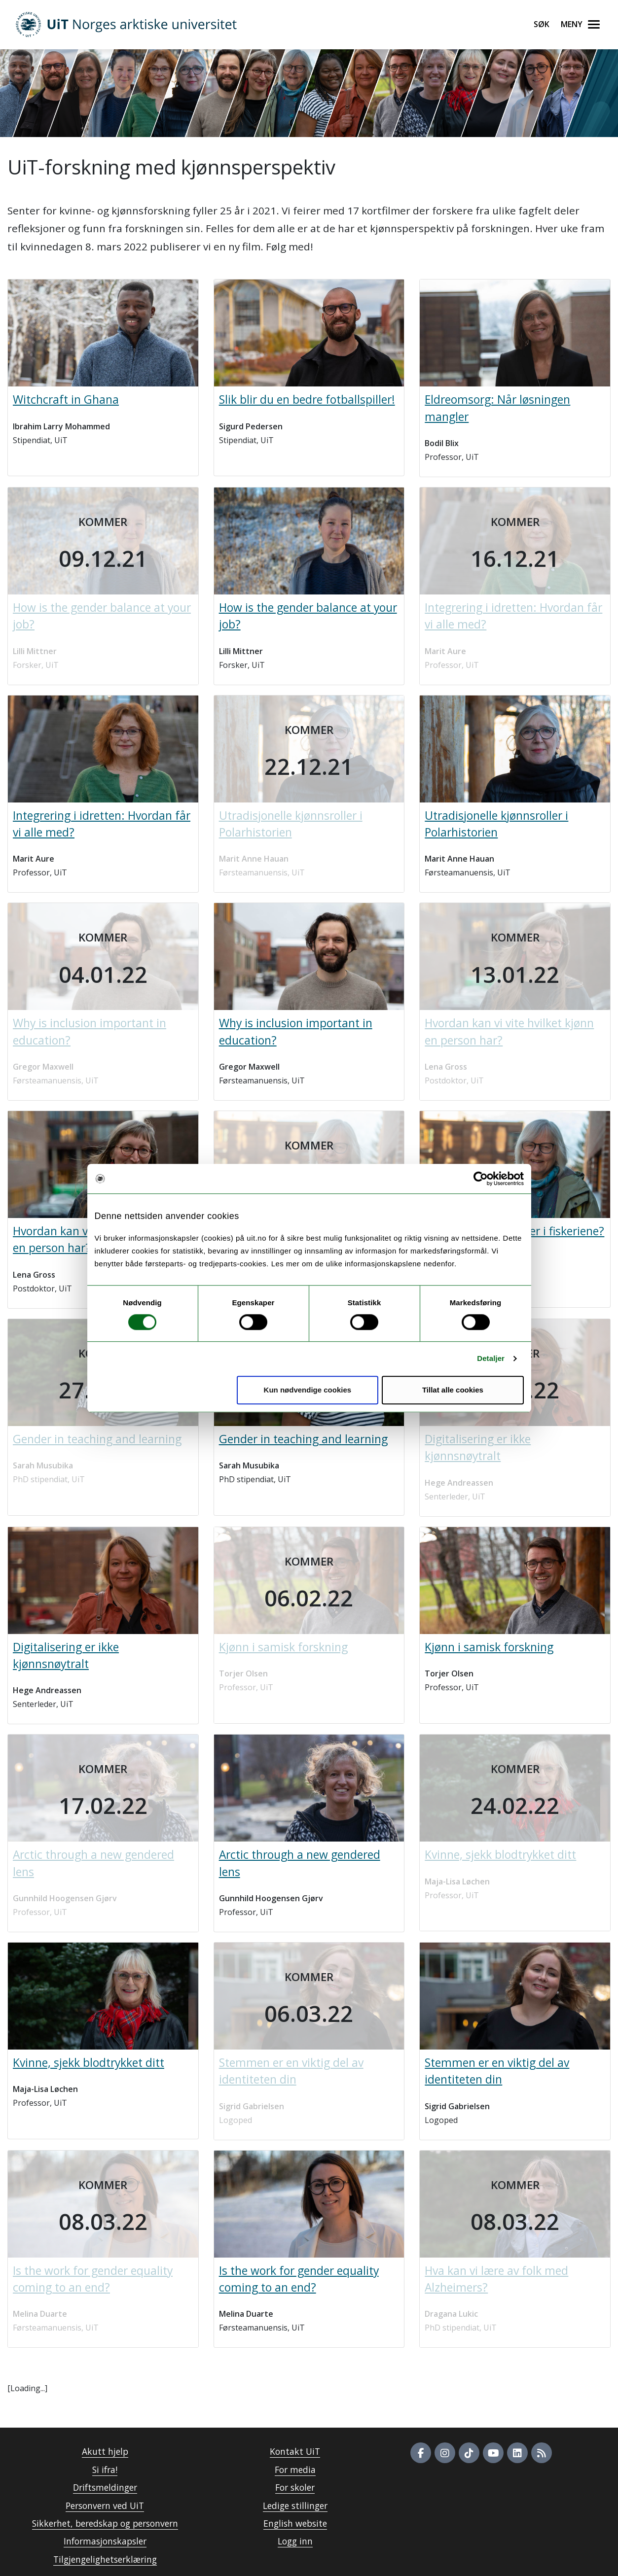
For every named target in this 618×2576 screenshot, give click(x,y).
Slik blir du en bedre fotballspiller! (307, 399)
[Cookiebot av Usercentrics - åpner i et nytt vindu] (480, 1178)
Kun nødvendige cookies (308, 1390)
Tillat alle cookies (452, 1390)
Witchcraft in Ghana (66, 399)
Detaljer (491, 1358)
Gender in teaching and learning (303, 1439)
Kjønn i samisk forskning (489, 1647)
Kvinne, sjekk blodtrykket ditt (88, 2062)
